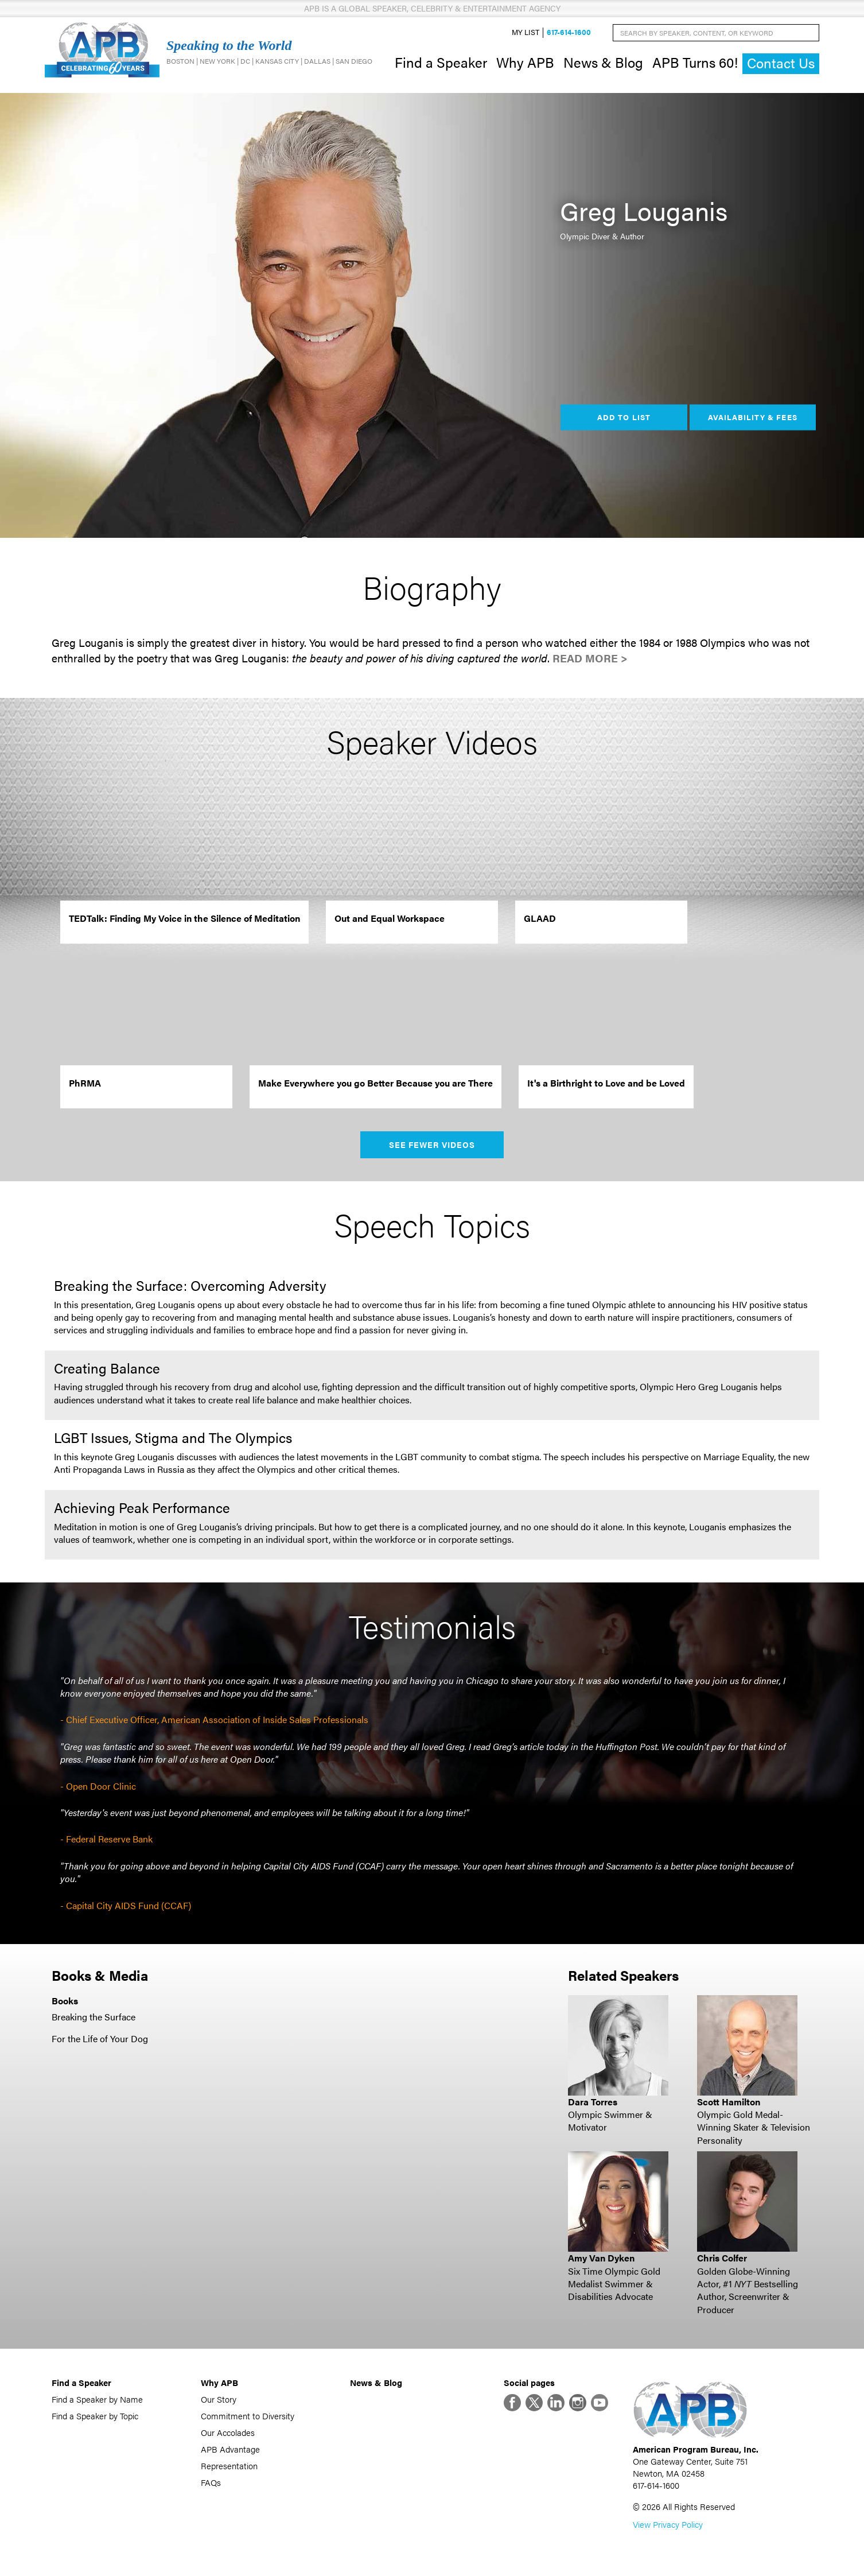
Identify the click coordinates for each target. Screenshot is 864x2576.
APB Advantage (230, 2449)
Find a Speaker (441, 62)
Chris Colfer (722, 2257)
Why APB (525, 62)
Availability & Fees (752, 417)
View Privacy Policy (668, 2524)
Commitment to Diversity (247, 2416)
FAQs (211, 2482)
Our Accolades (228, 2432)
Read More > (590, 658)
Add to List (623, 417)
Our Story (218, 2399)
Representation (229, 2465)
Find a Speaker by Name (97, 2399)
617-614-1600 (569, 32)
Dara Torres (592, 2101)
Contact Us (781, 62)
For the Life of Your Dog (100, 2038)
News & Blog (603, 62)
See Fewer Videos (432, 1144)
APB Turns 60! (695, 62)
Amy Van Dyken (601, 2257)
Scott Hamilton (728, 2101)
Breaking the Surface (93, 2016)
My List (525, 32)
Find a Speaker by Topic (95, 2416)
